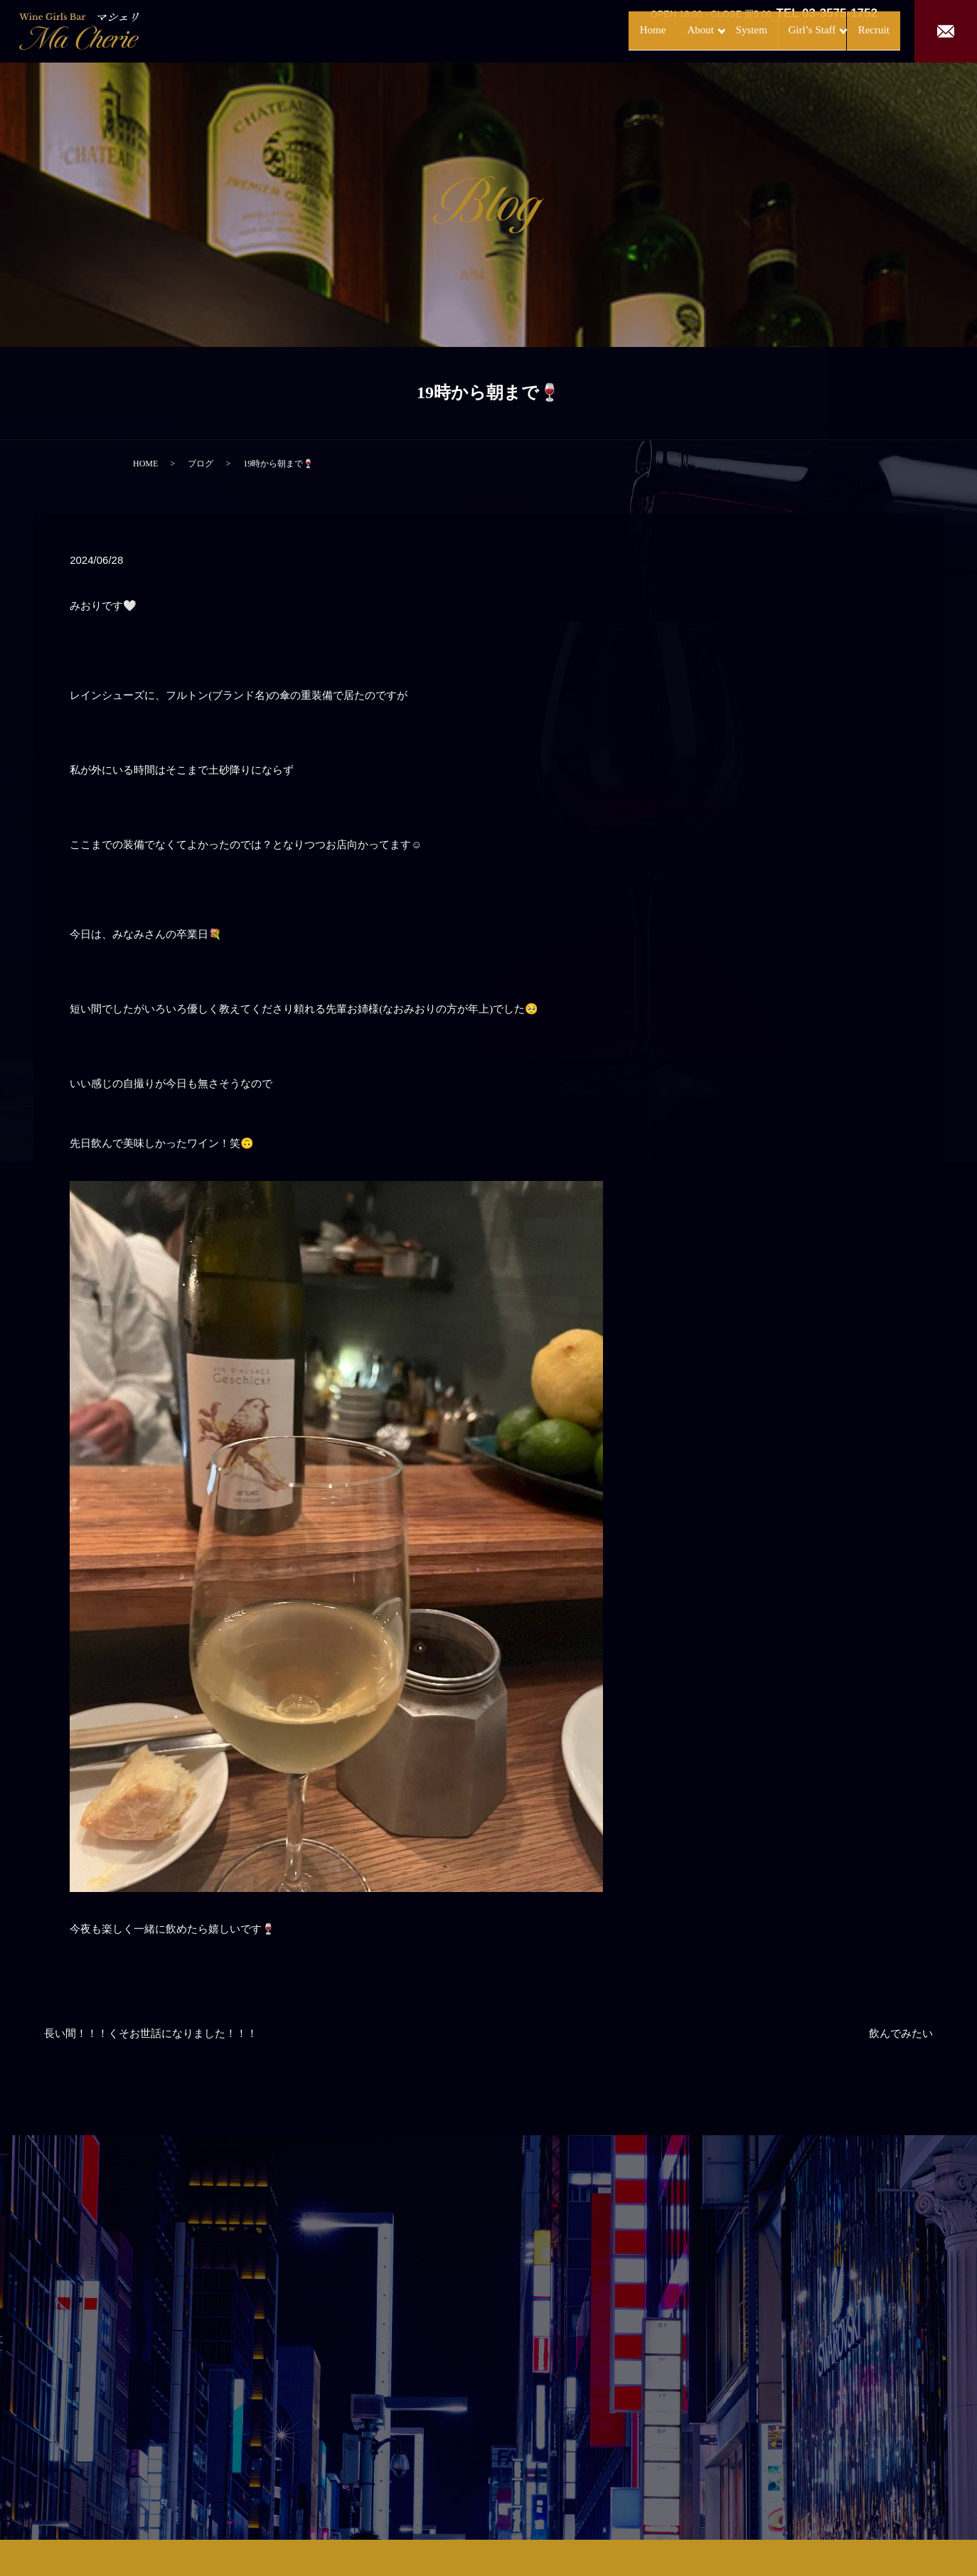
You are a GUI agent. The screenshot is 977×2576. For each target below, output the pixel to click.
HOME (145, 464)
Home (593, 30)
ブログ (200, 464)
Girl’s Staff (779, 30)
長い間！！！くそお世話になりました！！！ (150, 2033)
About (646, 30)
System (712, 30)
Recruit (858, 30)
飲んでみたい (901, 2033)
